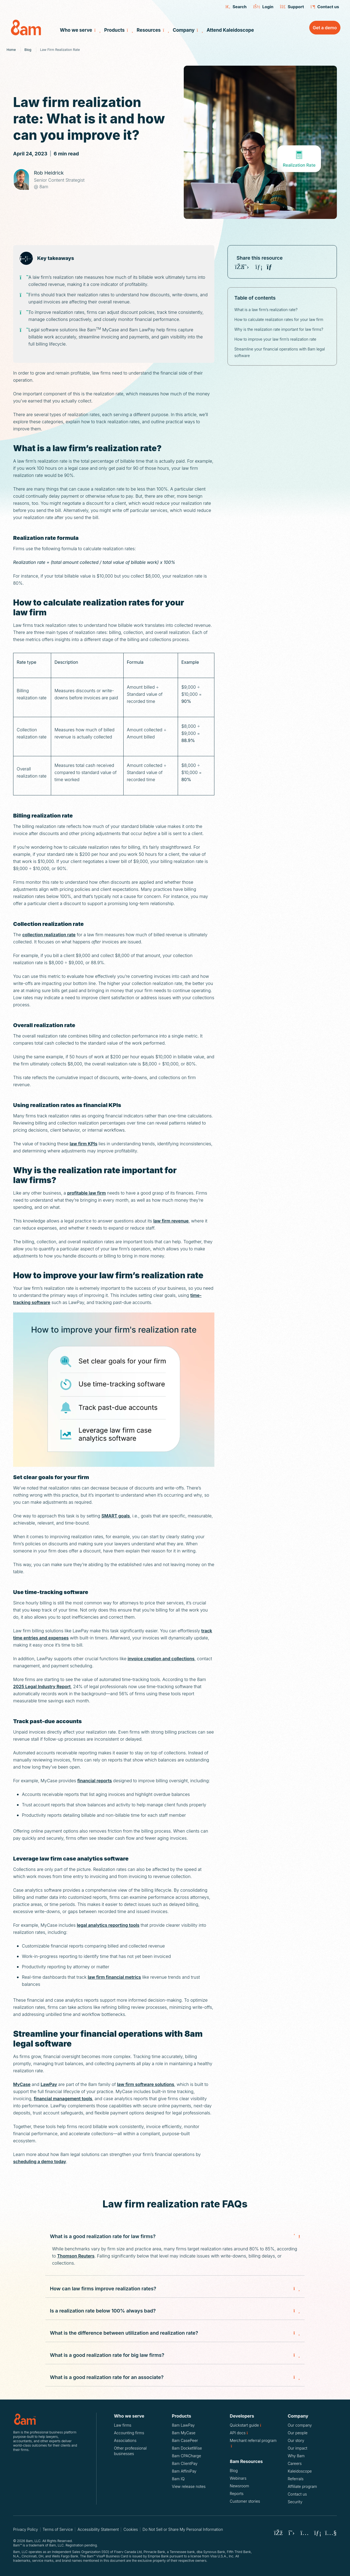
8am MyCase (184, 2432)
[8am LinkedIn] (318, 2533)
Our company (300, 2425)
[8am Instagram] (305, 2533)
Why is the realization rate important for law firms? (278, 329)
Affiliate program (302, 2486)
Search (236, 7)
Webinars (238, 2478)
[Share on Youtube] (265, 267)
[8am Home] (30, 27)
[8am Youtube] (331, 2533)
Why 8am (296, 2455)
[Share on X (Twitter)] (246, 267)
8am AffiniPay (184, 2471)
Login (263, 7)
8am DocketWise (187, 2448)
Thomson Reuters (75, 2256)
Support (292, 7)
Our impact (297, 2448)
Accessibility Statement (98, 2529)
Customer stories (245, 2501)
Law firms (123, 2425)
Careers (295, 2463)
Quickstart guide (248, 2425)
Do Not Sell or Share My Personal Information (182, 2529)
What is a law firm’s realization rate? (266, 309)
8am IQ (178, 2478)
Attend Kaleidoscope (230, 30)
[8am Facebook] (278, 2533)
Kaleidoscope (300, 2471)
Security (295, 2501)
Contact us (324, 7)
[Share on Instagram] (252, 267)
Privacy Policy (25, 2529)
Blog (234, 2470)
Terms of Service (58, 2529)
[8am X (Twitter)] (291, 2533)
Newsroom (239, 2486)
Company (187, 30)
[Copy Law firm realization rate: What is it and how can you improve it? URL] (272, 267)
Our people (298, 2432)
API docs (242, 2432)
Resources (152, 30)
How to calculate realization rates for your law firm (278, 319)
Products (117, 30)
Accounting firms (129, 2432)
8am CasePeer (185, 2440)
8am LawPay (183, 2425)
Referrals (296, 2478)
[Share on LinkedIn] (259, 267)
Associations (125, 2440)
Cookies (130, 2529)
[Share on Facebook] (239, 267)
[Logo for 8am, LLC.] (46, 2419)
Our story (296, 2440)
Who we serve (79, 30)
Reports (236, 2493)
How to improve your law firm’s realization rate (275, 339)
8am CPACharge (186, 2455)
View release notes (189, 2486)
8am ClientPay (185, 2463)
